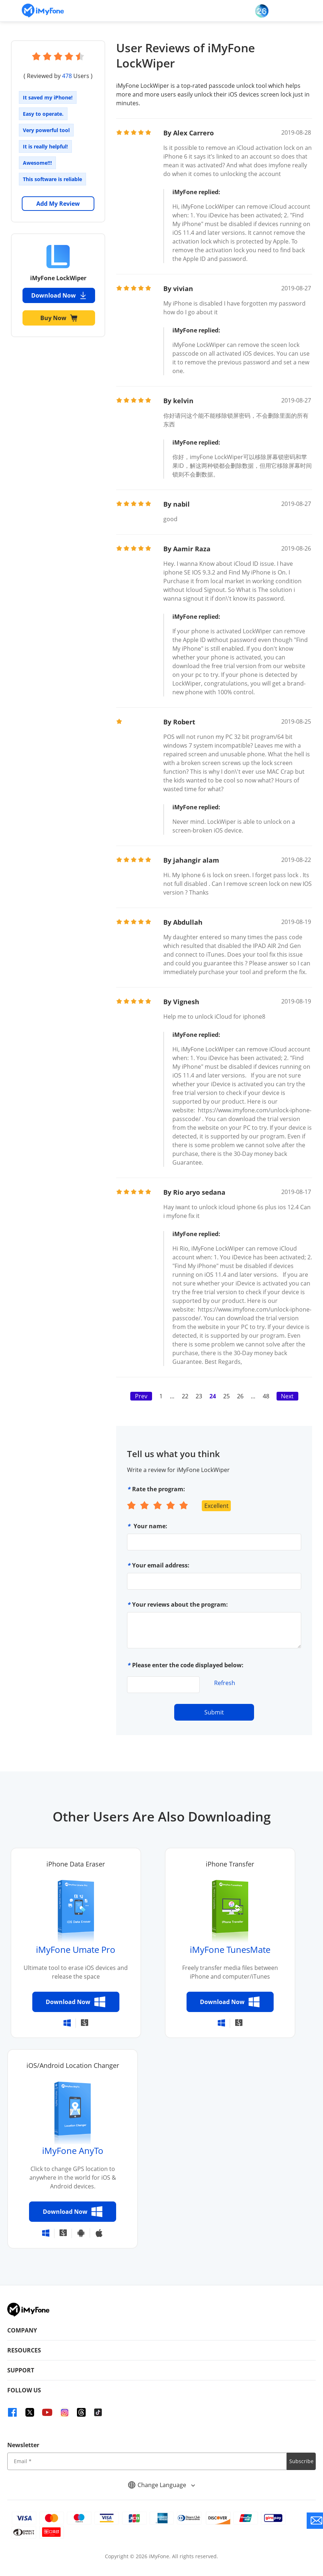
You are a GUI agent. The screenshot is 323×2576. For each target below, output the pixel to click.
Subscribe (301, 2461)
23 (199, 1396)
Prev (141, 1396)
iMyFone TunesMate (230, 1949)
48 (266, 1396)
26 (240, 1396)
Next (287, 1396)
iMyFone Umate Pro (75, 1949)
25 (226, 1396)
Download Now (59, 295)
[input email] (147, 2461)
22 (185, 1396)
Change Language (161, 2485)
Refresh (224, 1683)
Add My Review (58, 204)
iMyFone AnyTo (72, 2150)
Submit (214, 1712)
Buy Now (58, 318)
